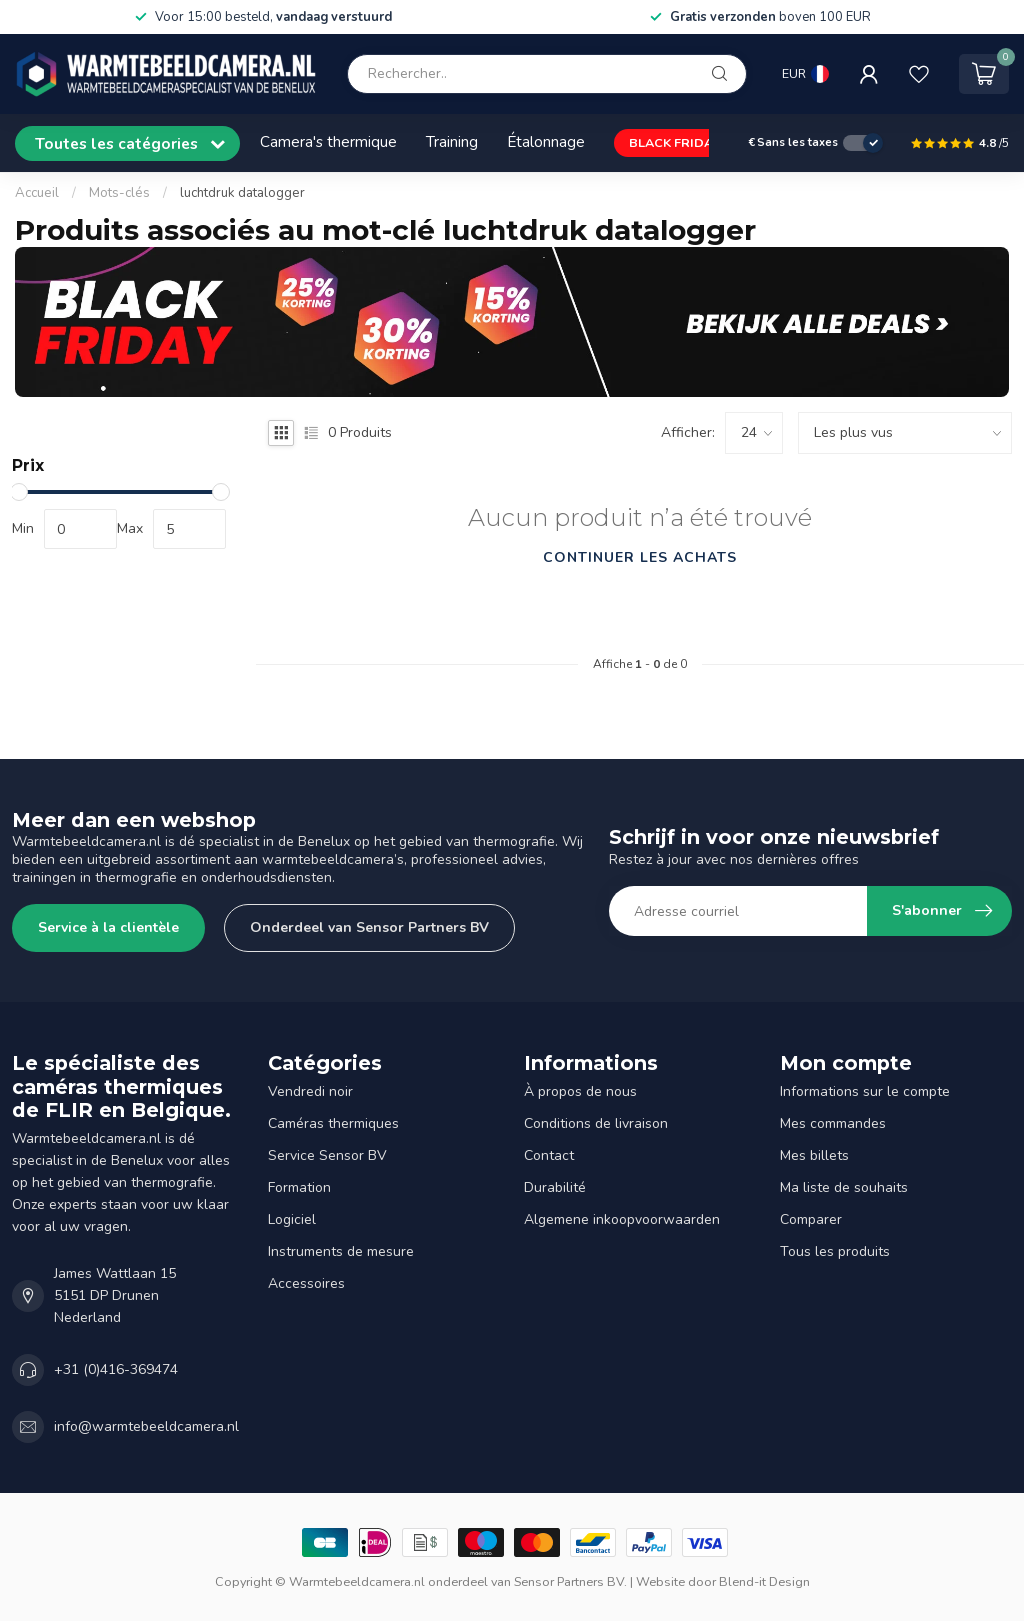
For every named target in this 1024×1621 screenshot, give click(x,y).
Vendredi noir (310, 1091)
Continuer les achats (640, 557)
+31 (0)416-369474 (116, 1369)
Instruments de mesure (341, 1251)
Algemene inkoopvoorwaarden (622, 1219)
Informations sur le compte (865, 1091)
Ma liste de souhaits (844, 1187)
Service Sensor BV (327, 1155)
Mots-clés (119, 193)
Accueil (37, 193)
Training (452, 141)
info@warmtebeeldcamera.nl (146, 1426)
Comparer (811, 1219)
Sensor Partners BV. (570, 1581)
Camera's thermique (328, 141)
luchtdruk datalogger (242, 193)
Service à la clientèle (108, 927)
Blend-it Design (764, 1581)
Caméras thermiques (333, 1123)
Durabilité (555, 1187)
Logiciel (292, 1219)
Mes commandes (833, 1123)
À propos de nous (580, 1091)
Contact (549, 1155)
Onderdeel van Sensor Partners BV (369, 927)
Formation (299, 1187)
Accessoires (306, 1283)
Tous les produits (835, 1251)
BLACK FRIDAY (674, 142)
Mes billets (814, 1155)
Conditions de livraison (596, 1123)
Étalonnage (546, 141)
